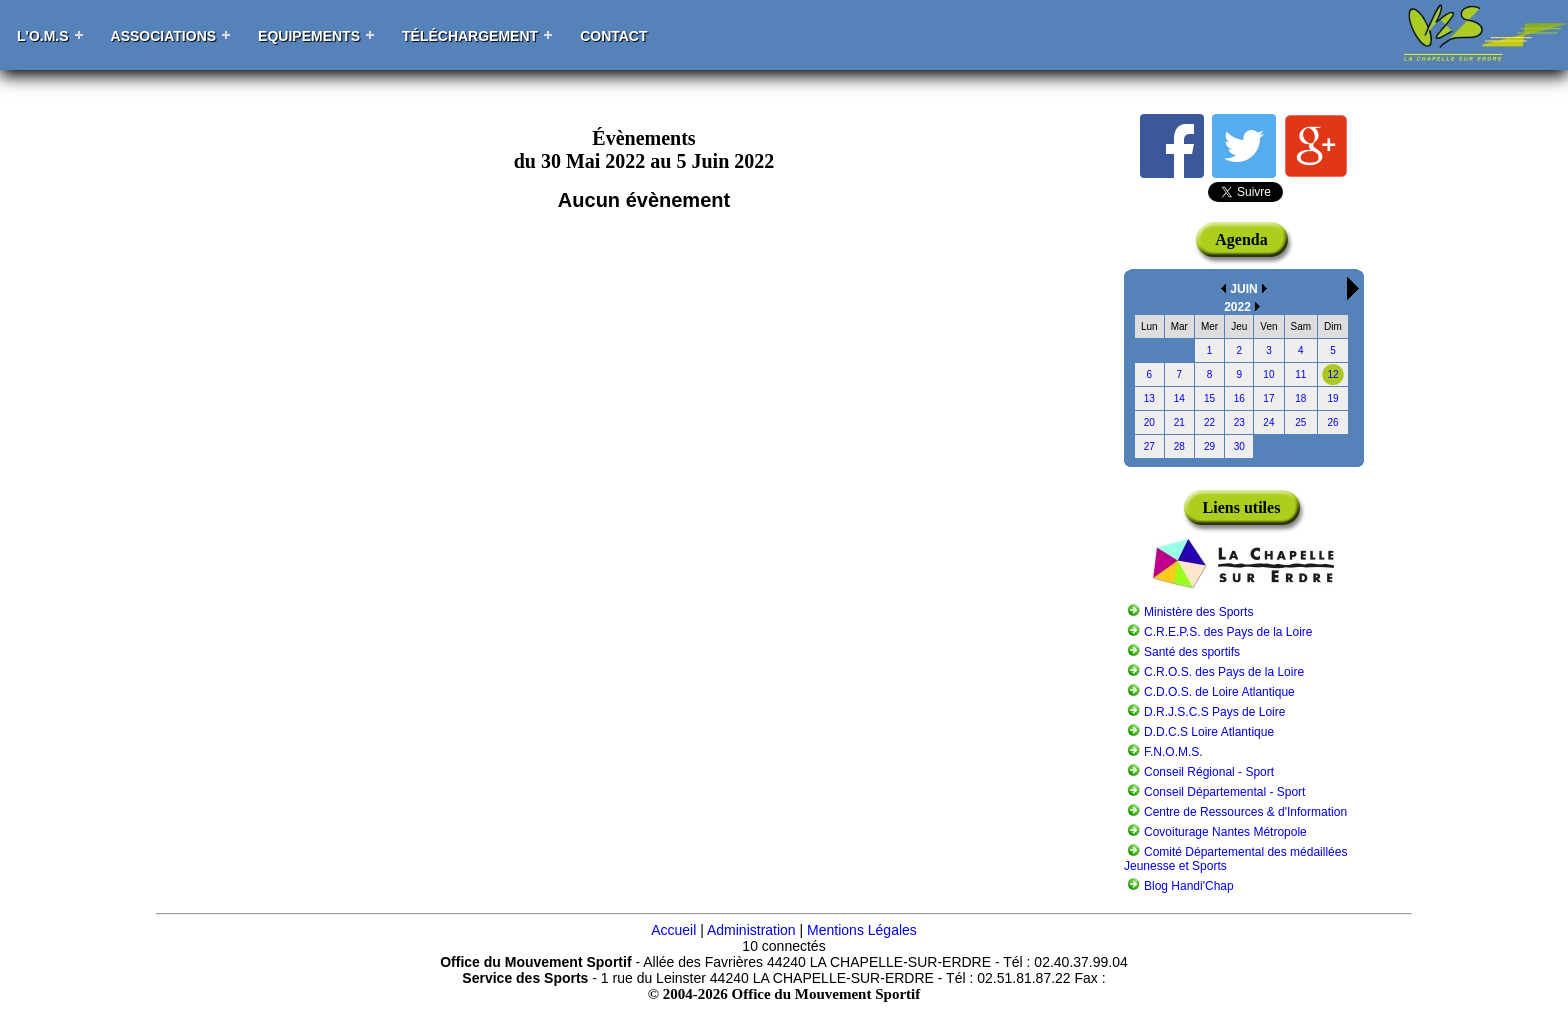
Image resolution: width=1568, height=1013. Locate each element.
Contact (613, 36)
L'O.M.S (43, 36)
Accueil (673, 930)
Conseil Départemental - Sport (1224, 792)
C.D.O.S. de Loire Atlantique (1219, 692)
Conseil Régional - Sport (1209, 772)
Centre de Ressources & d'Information (1245, 812)
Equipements (309, 36)
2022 (1237, 307)
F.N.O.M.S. (1173, 752)
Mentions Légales (862, 930)
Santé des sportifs (1192, 652)
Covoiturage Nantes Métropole (1225, 832)
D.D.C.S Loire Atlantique (1209, 732)
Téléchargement (470, 36)
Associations (164, 36)
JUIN (1243, 289)
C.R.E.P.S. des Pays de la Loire (1228, 632)
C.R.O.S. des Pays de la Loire (1224, 672)
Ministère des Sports (1198, 612)
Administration (751, 930)
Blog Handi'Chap (1189, 886)
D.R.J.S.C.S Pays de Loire (1214, 712)
